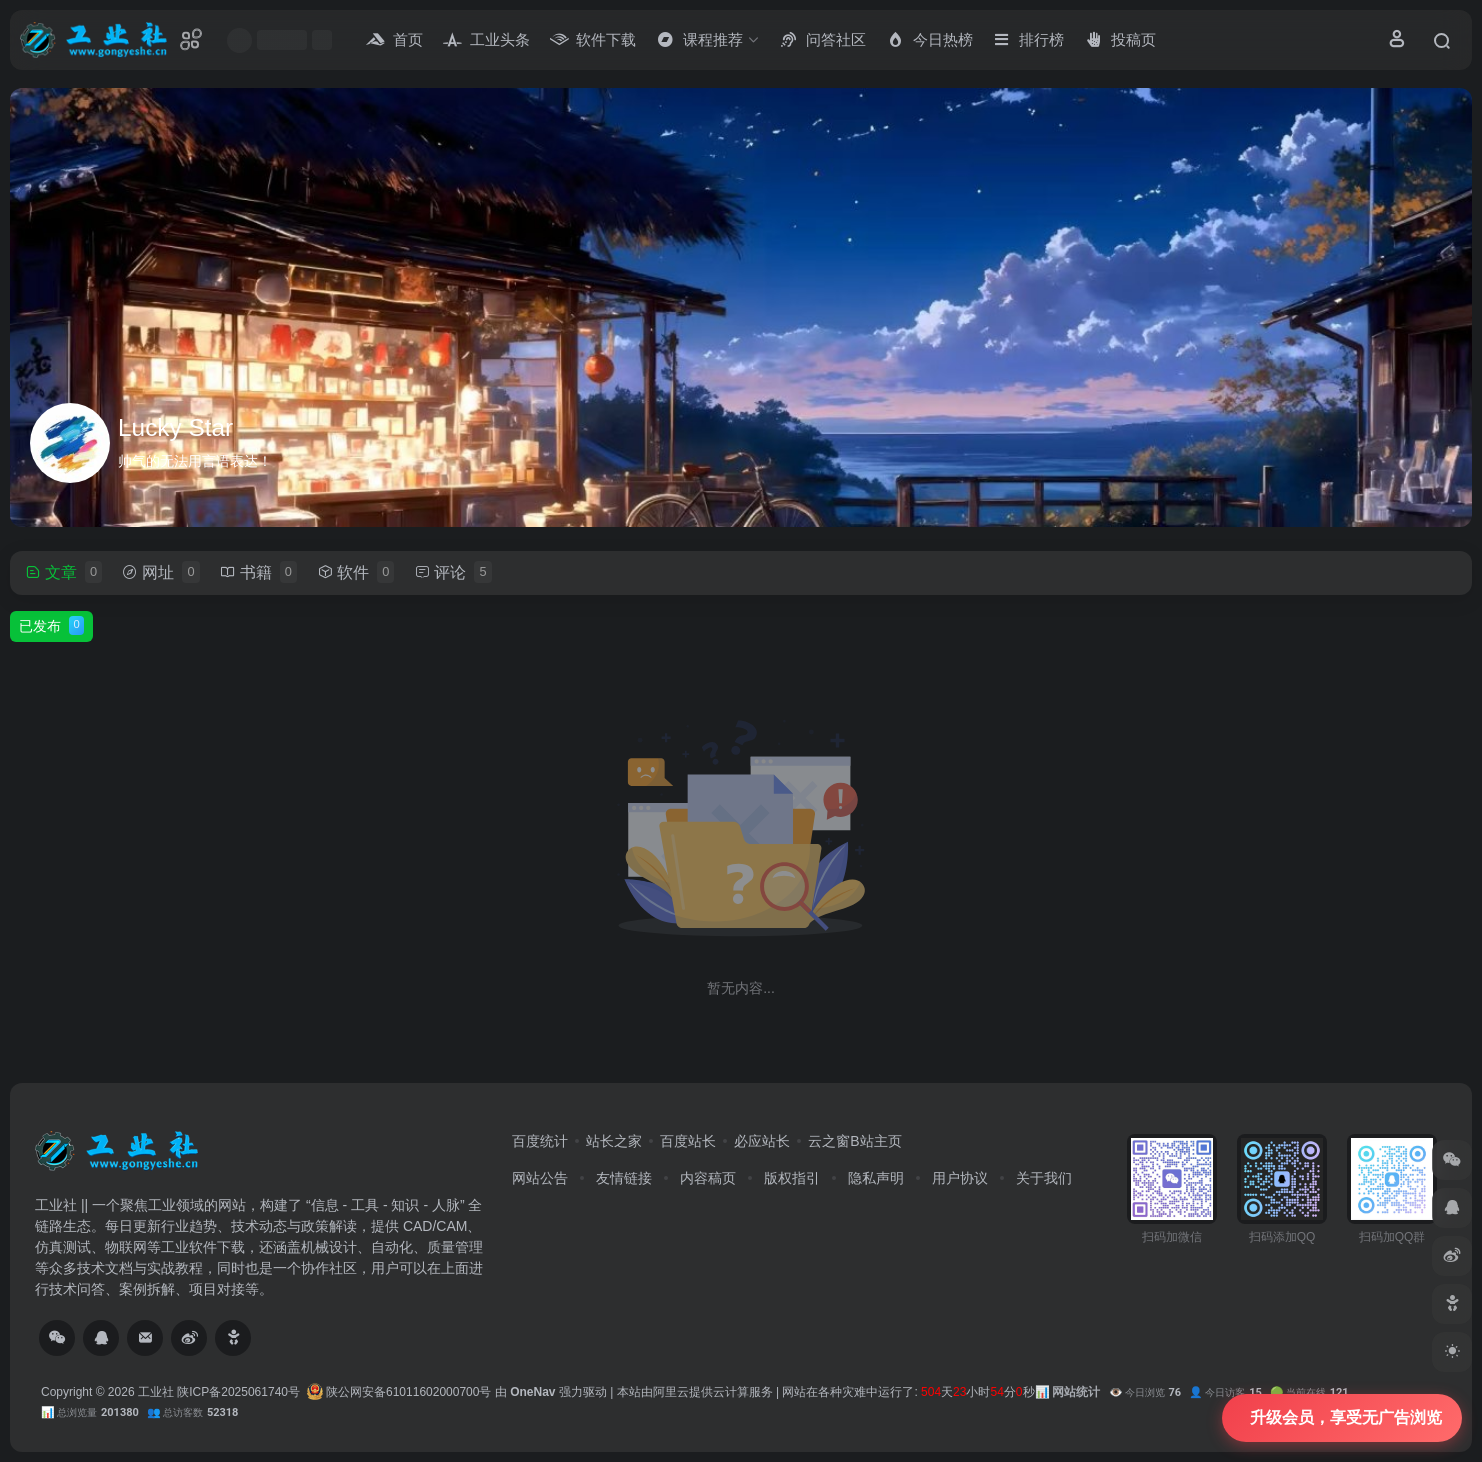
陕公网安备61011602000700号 (399, 1392)
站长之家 (614, 1141)
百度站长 (688, 1141)
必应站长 (762, 1141)
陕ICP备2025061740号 (238, 1392)
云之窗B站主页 (854, 1141)
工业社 (156, 1392)
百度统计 (540, 1141)
